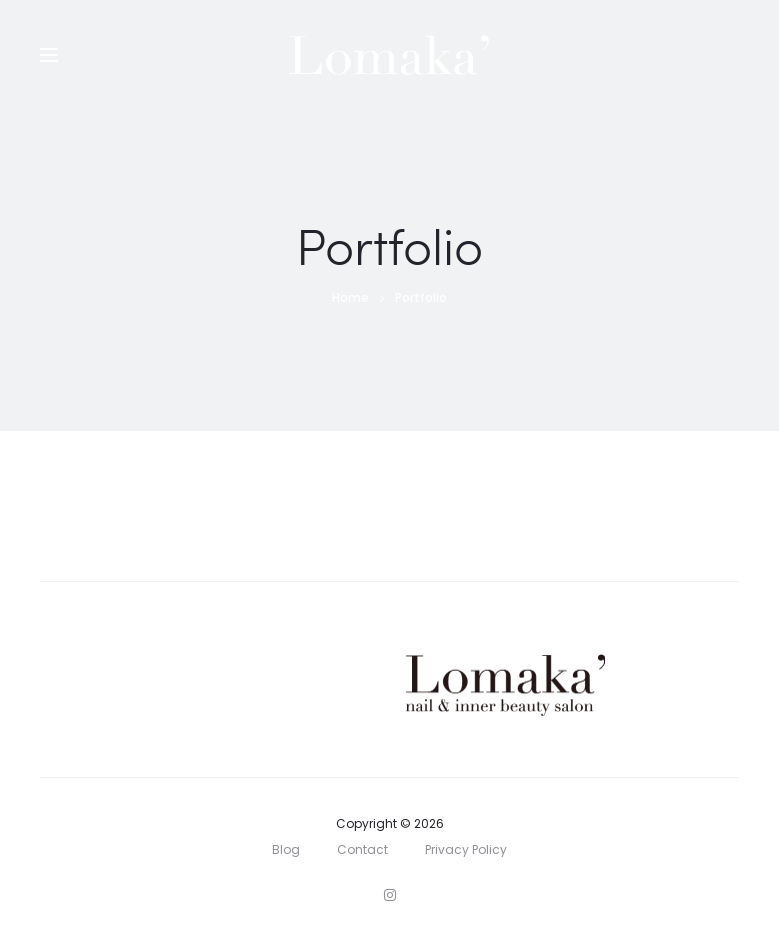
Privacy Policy (466, 849)
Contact (362, 849)
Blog (286, 849)
